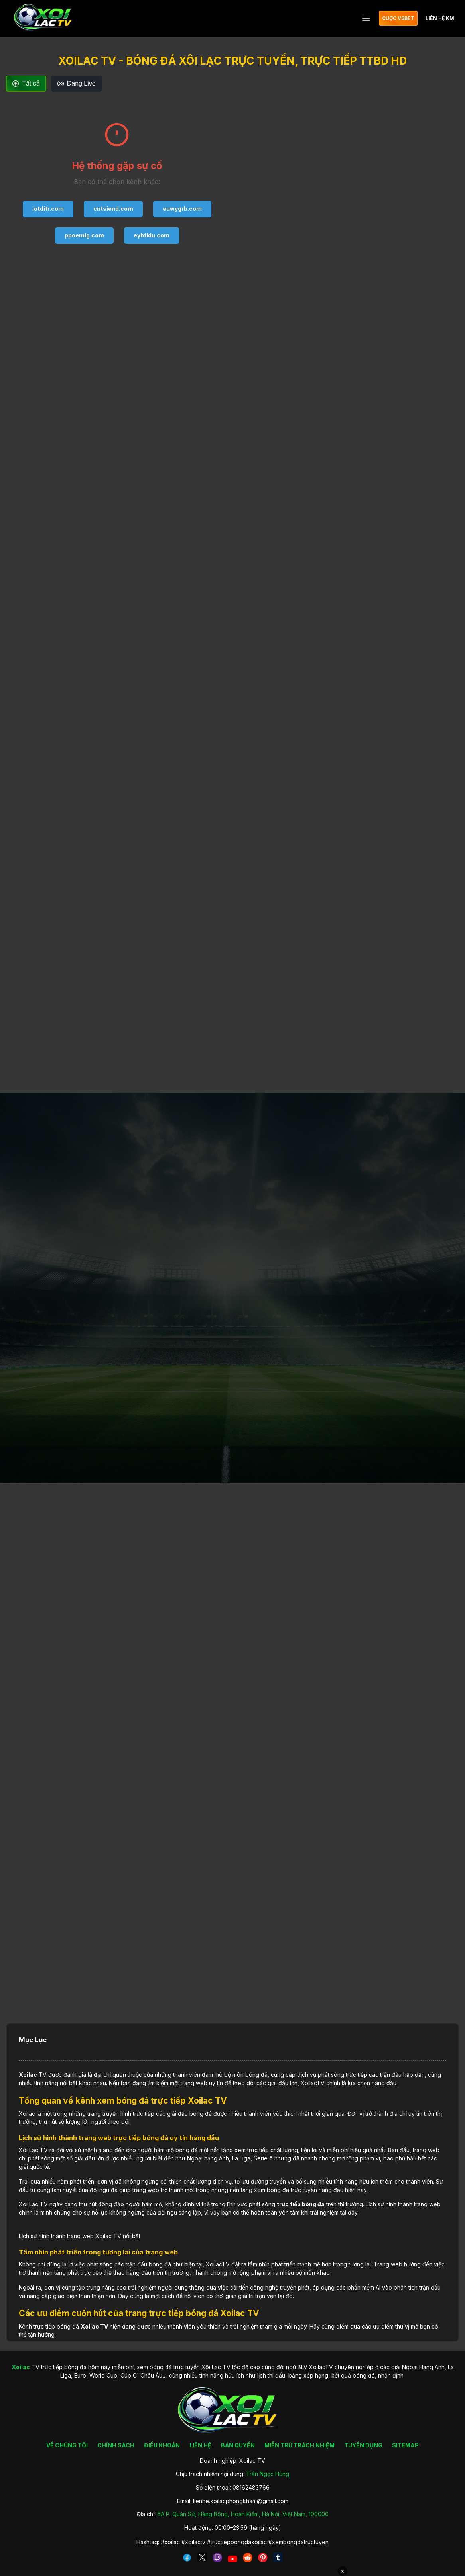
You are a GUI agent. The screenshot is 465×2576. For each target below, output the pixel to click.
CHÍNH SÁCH (115, 2445)
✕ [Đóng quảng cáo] (342, 2571)
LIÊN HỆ (200, 2445)
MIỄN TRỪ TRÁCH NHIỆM (299, 2445)
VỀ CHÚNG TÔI (67, 2445)
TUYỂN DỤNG (363, 2445)
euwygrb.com (182, 208)
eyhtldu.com (151, 235)
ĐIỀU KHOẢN (162, 2445)
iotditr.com (48, 208)
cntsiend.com (113, 208)
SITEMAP (405, 2445)
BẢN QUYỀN (238, 2445)
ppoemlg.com (84, 235)
